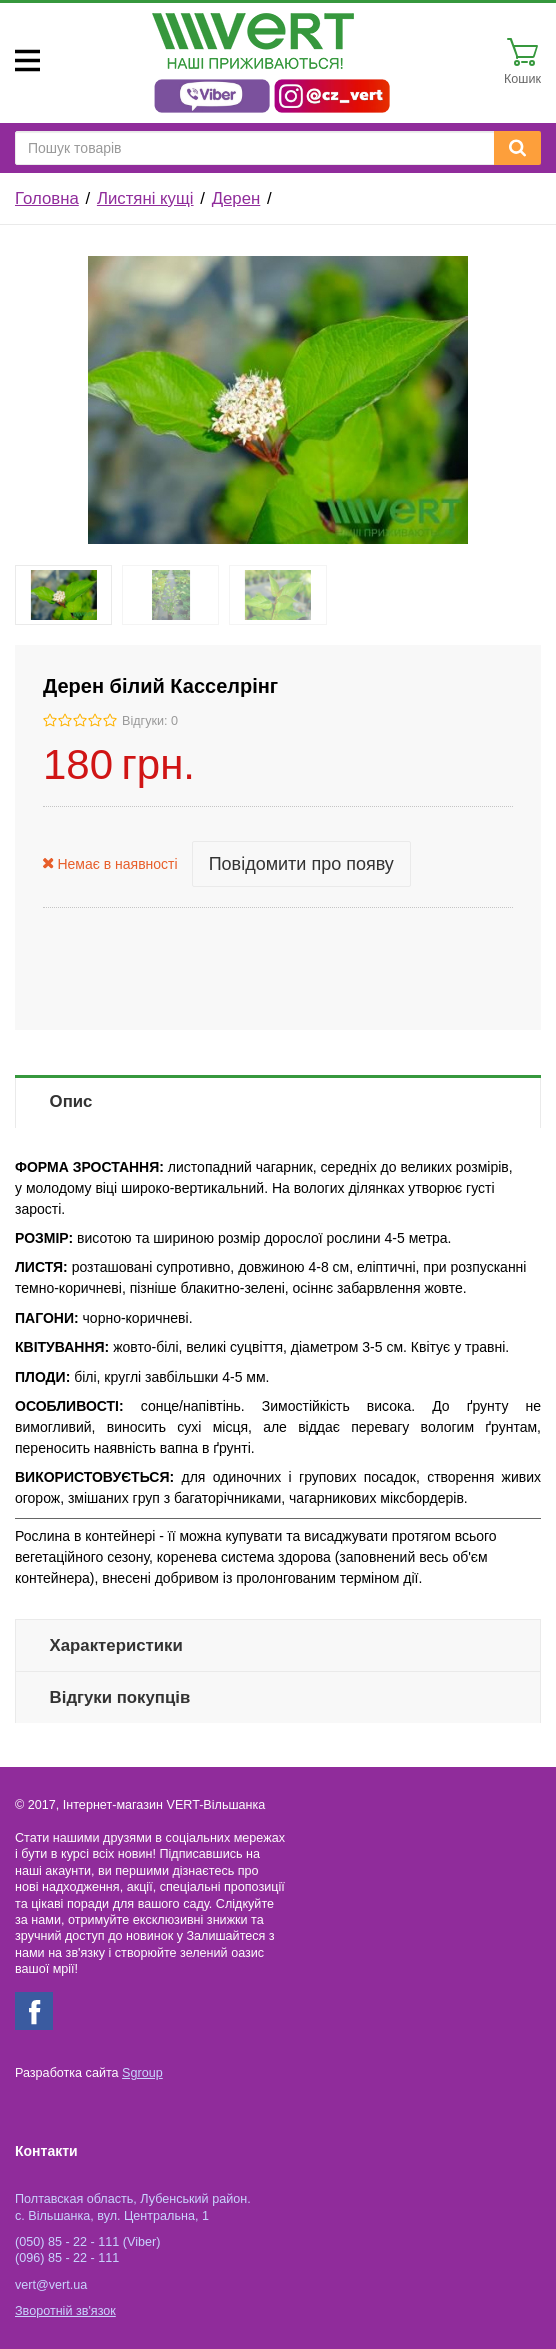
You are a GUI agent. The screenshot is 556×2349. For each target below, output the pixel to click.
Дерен (236, 198)
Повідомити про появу (301, 864)
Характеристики (116, 1645)
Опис (71, 1101)
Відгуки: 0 (150, 721)
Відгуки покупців (120, 1697)
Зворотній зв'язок (65, 2311)
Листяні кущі (145, 198)
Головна (47, 198)
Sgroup (142, 2073)
